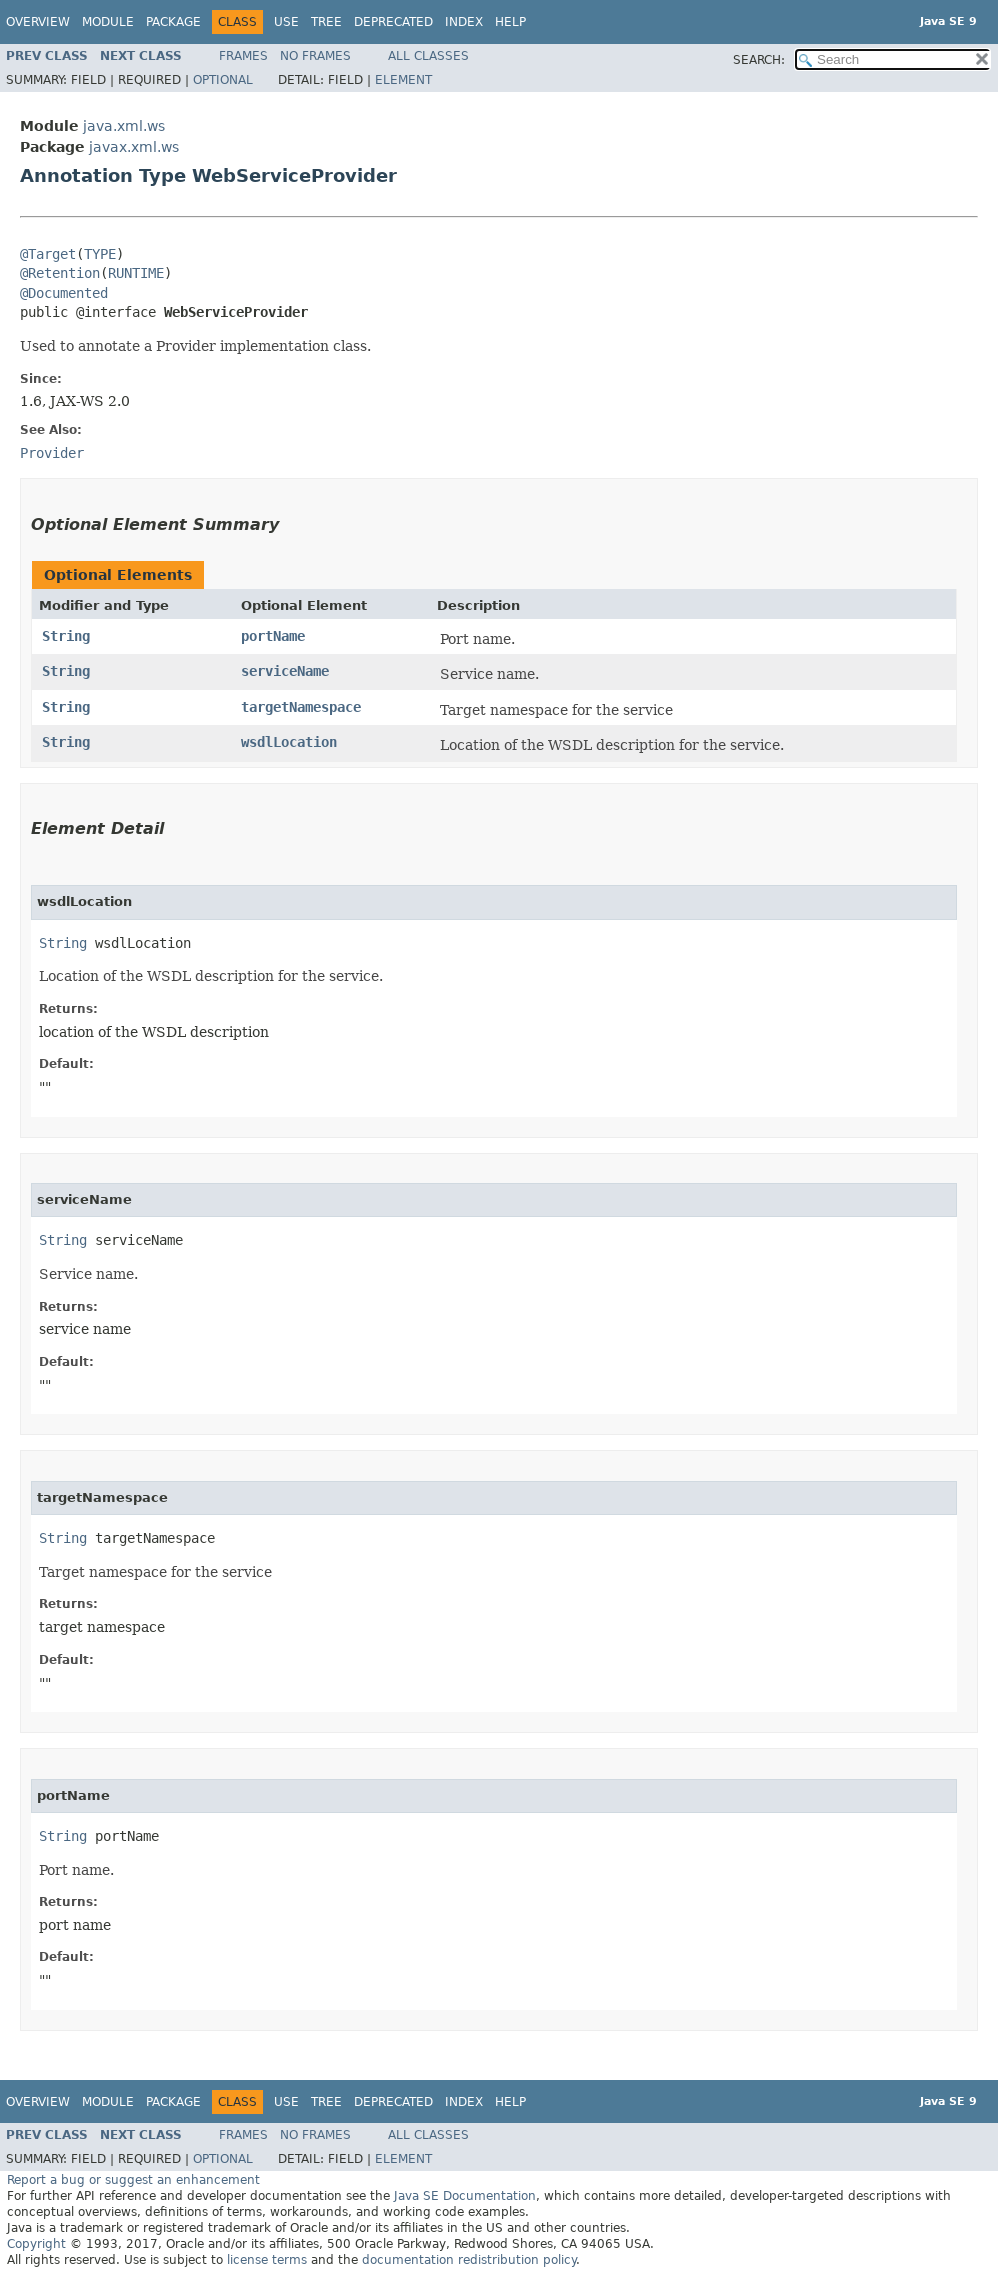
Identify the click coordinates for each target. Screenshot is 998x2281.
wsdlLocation (289, 742)
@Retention (60, 273)
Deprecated (393, 22)
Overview (38, 22)
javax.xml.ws (134, 147)
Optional (223, 80)
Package (173, 22)
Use (286, 22)
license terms (267, 2260)
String (66, 636)
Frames (243, 56)
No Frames (315, 56)
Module (108, 22)
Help (510, 22)
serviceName (285, 671)
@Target (48, 254)
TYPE (100, 254)
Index (464, 22)
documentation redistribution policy (469, 2260)
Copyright (36, 2244)
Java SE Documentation (465, 2196)
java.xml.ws (124, 126)
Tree (326, 22)
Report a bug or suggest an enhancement (133, 2180)
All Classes (428, 56)
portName (273, 636)
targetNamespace (301, 707)
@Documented (64, 293)
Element (403, 80)
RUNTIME (136, 273)
